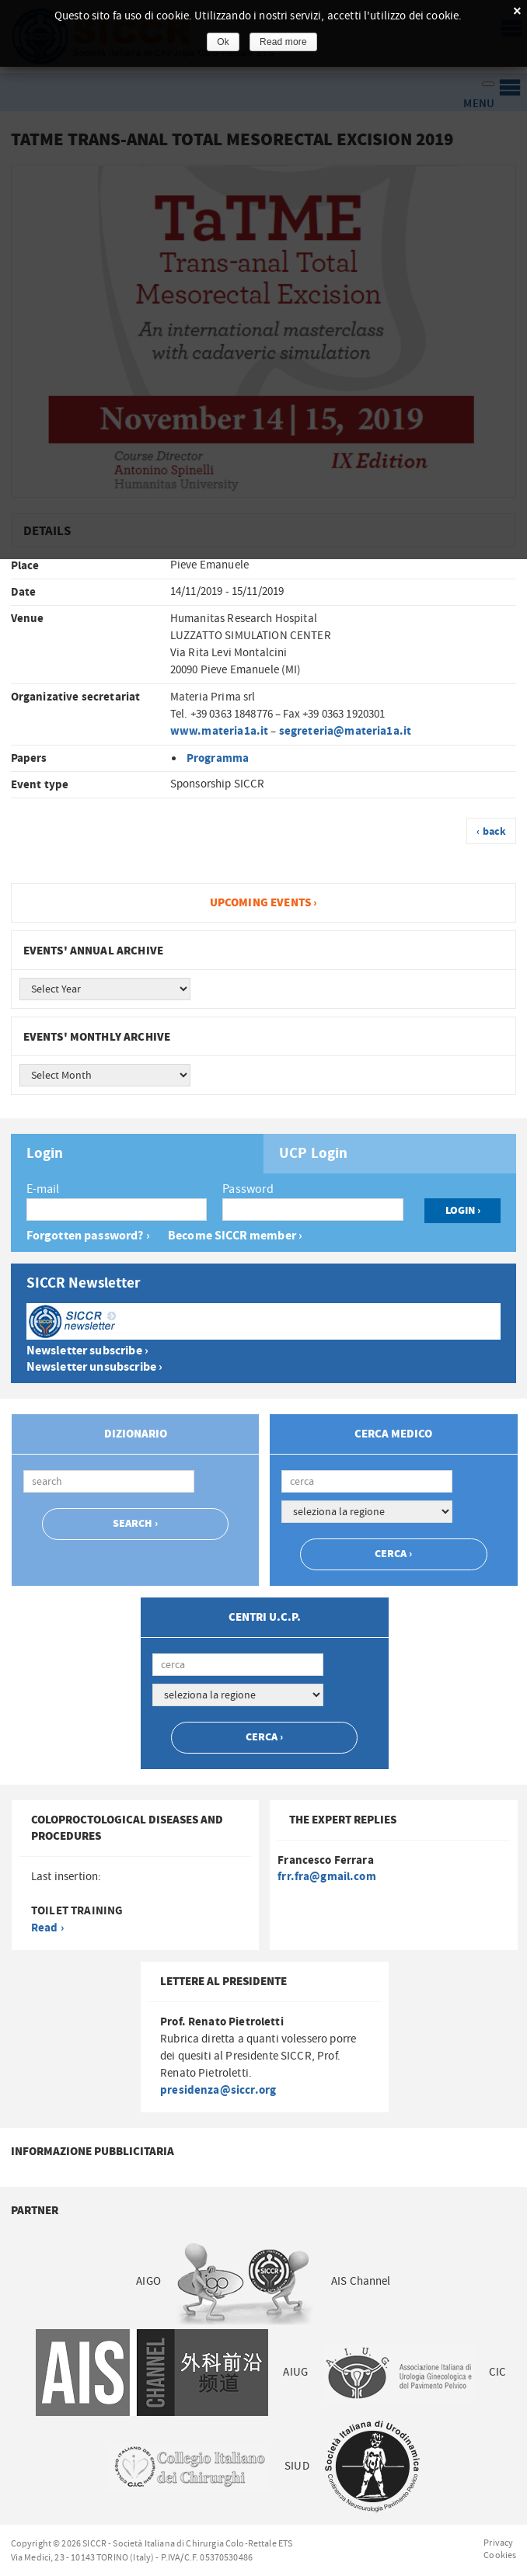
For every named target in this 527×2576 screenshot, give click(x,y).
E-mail (43, 1189)
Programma (218, 758)
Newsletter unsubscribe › (94, 1367)
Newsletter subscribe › (87, 1351)
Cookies (499, 2555)
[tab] (137, 1153)
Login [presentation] (45, 1154)
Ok (223, 42)
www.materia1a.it (219, 731)
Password (248, 1189)
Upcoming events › (264, 903)
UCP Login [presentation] (313, 1154)
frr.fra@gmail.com (326, 1877)
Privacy (498, 2542)
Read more (283, 42)
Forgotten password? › (88, 1236)
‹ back (491, 832)
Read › (47, 1928)
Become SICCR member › (235, 1236)
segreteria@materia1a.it (345, 731)
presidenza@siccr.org (218, 2090)
